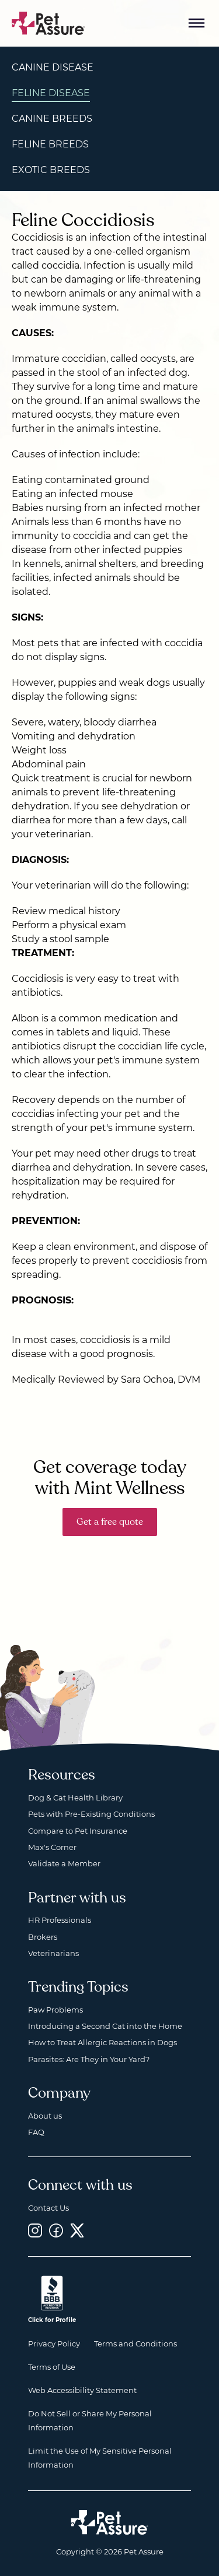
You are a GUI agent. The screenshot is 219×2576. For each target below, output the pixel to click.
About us (45, 2115)
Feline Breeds (50, 144)
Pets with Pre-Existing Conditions (91, 1814)
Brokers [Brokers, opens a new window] (42, 1936)
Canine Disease (52, 67)
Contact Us (48, 2207)
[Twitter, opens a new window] (77, 2230)
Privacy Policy (54, 2343)
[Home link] (109, 2522)
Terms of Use (51, 2366)
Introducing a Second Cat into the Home (105, 2026)
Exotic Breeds (51, 169)
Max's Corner (52, 1847)
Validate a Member (64, 1863)
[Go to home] (48, 22)
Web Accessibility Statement (82, 2390)
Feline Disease (51, 92)
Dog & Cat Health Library (75, 1797)
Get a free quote (110, 1522)
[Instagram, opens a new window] (35, 2230)
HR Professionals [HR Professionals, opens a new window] (59, 1920)
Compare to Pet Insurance (77, 1830)
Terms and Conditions (135, 2343)
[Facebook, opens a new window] (56, 2230)
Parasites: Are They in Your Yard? (89, 2059)
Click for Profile (52, 2320)
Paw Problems (55, 2009)
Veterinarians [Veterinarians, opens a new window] (53, 1953)
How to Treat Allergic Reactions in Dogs (102, 2042)
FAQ (36, 2132)
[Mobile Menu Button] (196, 23)
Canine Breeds (52, 118)
